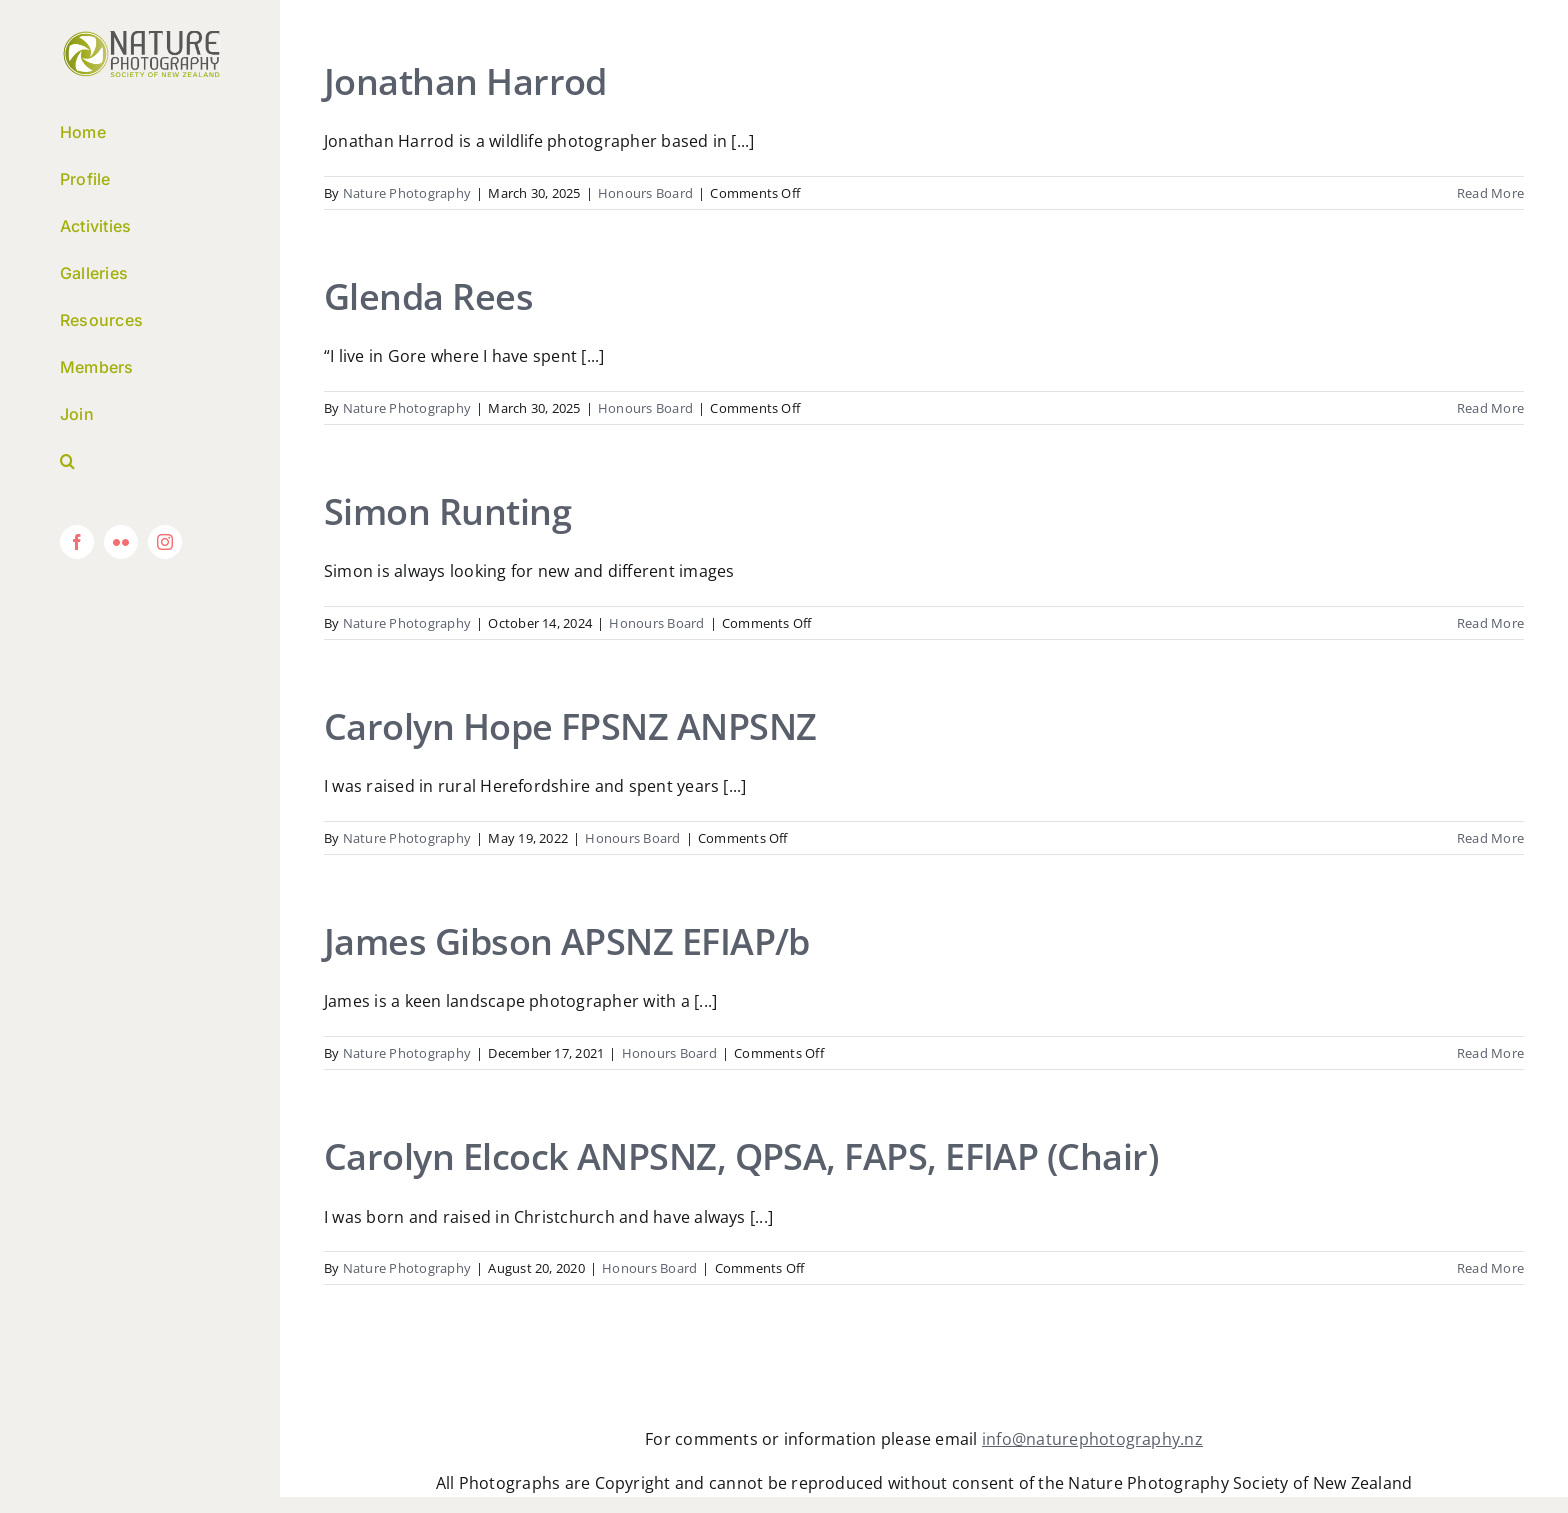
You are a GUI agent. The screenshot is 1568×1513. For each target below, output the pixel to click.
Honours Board (645, 193)
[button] (140, 461)
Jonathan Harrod (465, 81)
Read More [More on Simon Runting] (1490, 623)
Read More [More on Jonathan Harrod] (1490, 193)
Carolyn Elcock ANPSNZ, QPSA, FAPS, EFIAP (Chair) (741, 1156)
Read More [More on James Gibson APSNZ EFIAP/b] (1490, 1053)
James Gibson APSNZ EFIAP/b (567, 941)
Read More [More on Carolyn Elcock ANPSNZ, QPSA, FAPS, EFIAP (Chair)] (1490, 1268)
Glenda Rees (428, 296)
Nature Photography (407, 193)
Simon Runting (447, 511)
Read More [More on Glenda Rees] (1490, 408)
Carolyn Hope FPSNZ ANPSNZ (570, 726)
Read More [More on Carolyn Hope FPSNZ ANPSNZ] (1490, 838)
